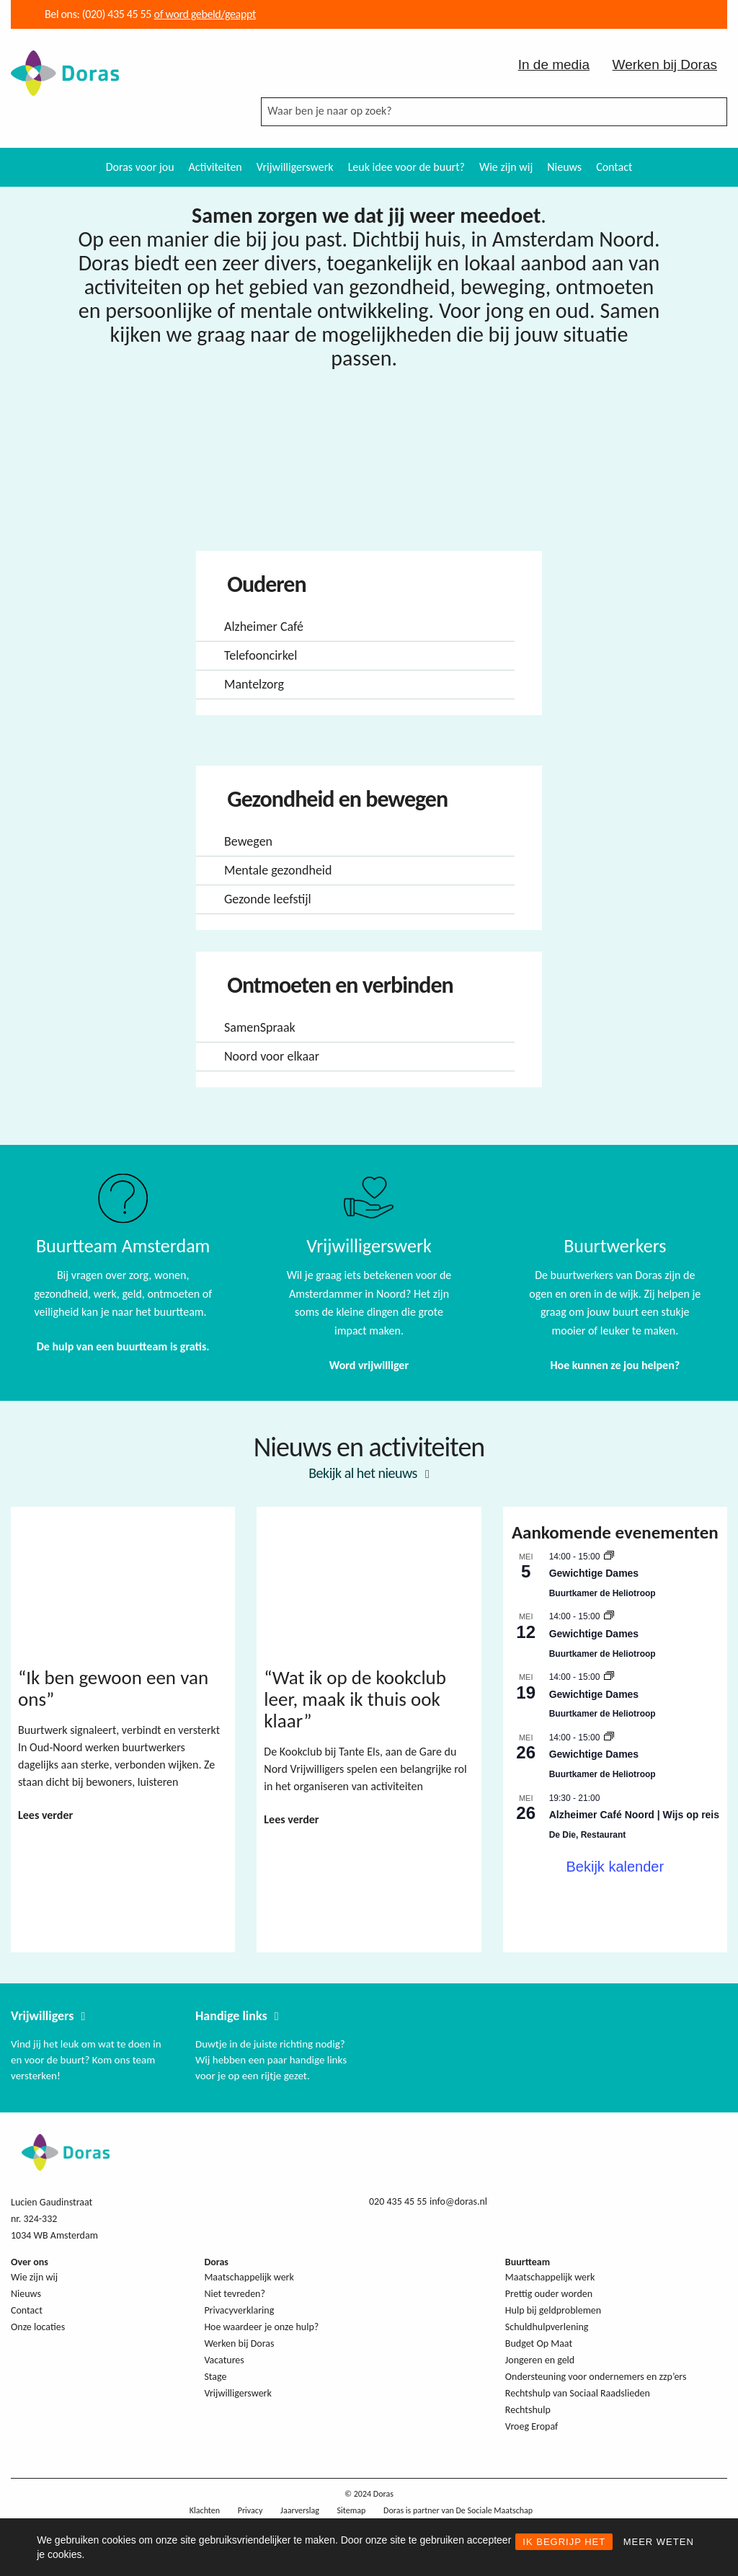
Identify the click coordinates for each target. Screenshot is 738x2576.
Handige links (231, 2016)
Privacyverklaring (239, 2310)
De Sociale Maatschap (494, 2510)
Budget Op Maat (538, 2343)
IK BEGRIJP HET (564, 2541)
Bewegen (248, 841)
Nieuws (564, 167)
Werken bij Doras (665, 64)
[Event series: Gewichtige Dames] (609, 1557)
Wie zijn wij (506, 167)
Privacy (250, 2510)
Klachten (205, 2510)
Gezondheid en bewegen (335, 799)
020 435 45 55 (398, 2201)
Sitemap (351, 2510)
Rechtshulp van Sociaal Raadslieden (577, 2393)
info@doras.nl (458, 2201)
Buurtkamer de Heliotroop (602, 1593)
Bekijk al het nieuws (362, 1473)
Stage (215, 2377)
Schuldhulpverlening (547, 2327)
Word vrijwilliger (369, 1365)
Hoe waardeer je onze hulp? (261, 2327)
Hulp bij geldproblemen (553, 2310)
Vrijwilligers (42, 2016)
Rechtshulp (528, 2410)
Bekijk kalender (615, 1867)
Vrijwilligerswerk (295, 167)
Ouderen (264, 584)
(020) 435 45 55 (115, 14)
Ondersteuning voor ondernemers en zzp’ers (596, 2377)
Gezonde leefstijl (267, 899)
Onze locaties (38, 2327)
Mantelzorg (254, 684)
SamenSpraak (259, 1027)
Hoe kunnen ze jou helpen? (615, 1365)
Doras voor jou (140, 167)
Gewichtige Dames (594, 1573)
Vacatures (224, 2360)
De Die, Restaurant (587, 1835)
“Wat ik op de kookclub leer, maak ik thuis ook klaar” (355, 1698)
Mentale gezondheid (278, 870)
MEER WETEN (658, 2541)
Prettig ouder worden (548, 2294)
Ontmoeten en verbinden (338, 985)
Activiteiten (215, 167)
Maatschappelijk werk (248, 2277)
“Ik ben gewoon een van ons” (113, 1688)
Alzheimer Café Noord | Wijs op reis (634, 1814)
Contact (614, 167)
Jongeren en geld (539, 2360)
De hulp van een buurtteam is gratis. (123, 1346)
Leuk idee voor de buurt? (406, 167)
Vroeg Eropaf (532, 2426)
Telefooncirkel (260, 655)
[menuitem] (140, 167)
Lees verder (45, 1815)
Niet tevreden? (234, 2294)
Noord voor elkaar (271, 1056)
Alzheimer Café (263, 626)
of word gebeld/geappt (205, 14)
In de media (554, 64)
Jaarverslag (299, 2510)
